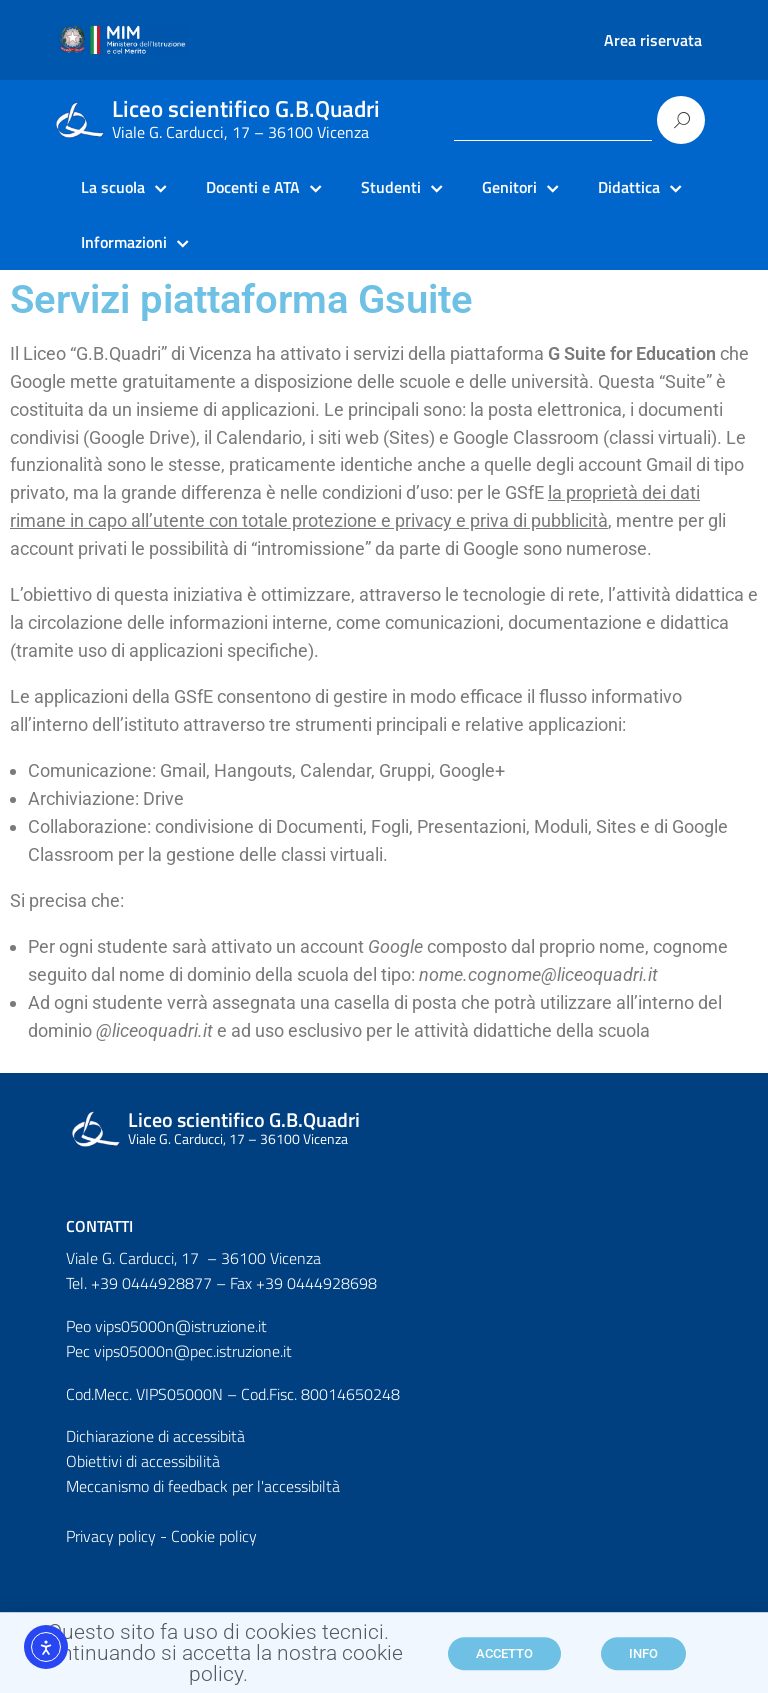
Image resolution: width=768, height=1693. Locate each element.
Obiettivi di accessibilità (143, 1461)
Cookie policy (214, 1536)
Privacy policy (111, 1536)
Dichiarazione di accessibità (155, 1436)
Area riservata (653, 40)
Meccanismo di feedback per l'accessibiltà (203, 1486)
